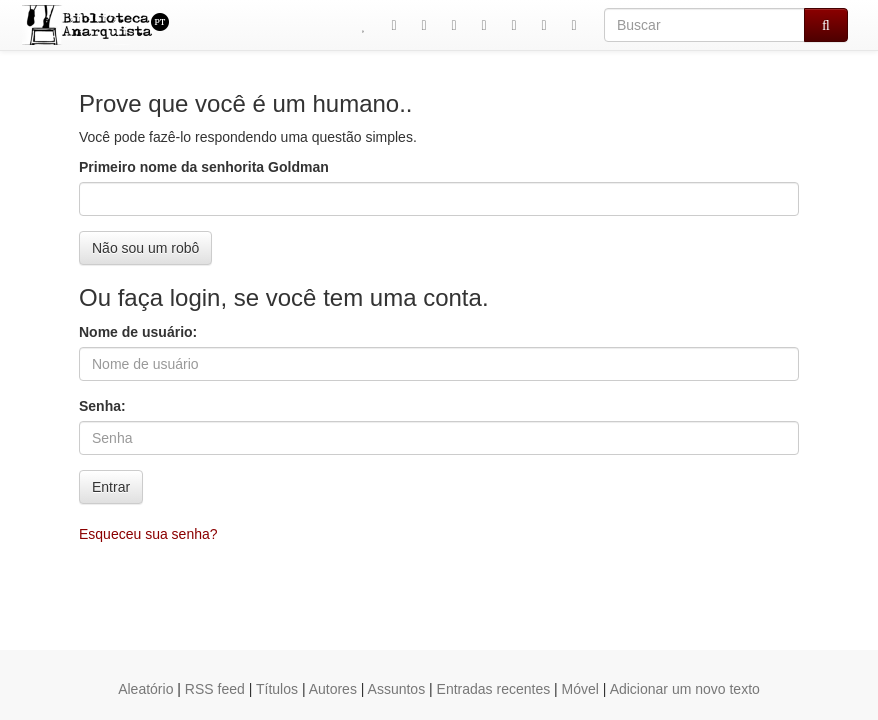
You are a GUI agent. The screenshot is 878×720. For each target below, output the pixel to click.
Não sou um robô (145, 248)
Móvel (580, 689)
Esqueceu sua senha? (148, 534)
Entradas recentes (494, 689)
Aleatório (145, 689)
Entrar (111, 487)
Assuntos (397, 689)
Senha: (102, 406)
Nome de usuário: (138, 332)
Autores (333, 689)
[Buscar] (704, 25)
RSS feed (215, 689)
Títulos (277, 689)
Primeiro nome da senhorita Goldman (204, 167)
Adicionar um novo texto (685, 689)
